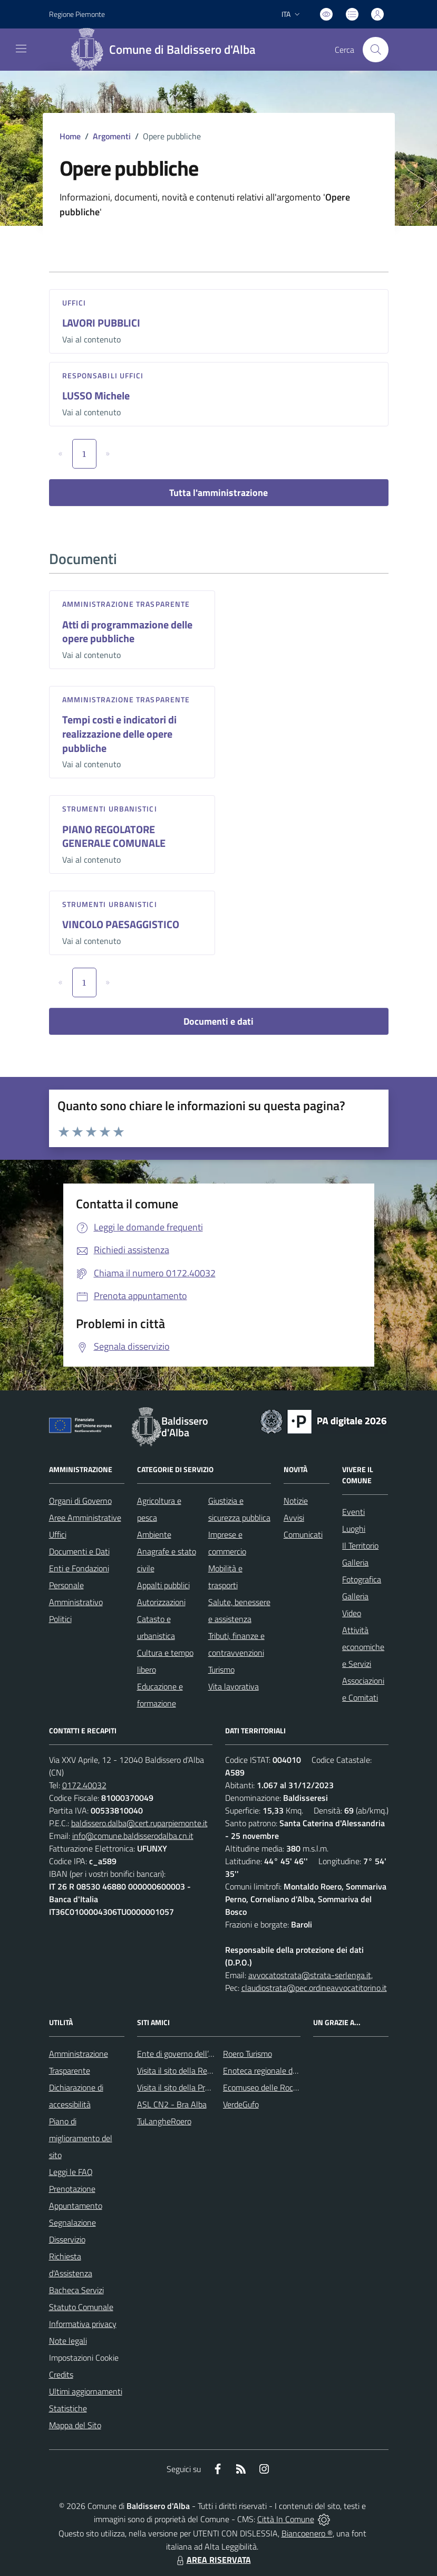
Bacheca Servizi (76, 2290)
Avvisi (294, 1517)
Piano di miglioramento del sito (80, 2138)
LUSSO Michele (96, 395)
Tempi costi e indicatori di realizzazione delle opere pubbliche (119, 733)
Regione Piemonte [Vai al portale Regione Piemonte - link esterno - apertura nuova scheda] (77, 14)
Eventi (353, 1511)
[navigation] (21, 48)
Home (70, 136)
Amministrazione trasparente (126, 603)
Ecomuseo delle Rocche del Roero (282, 2087)
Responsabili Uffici (103, 375)
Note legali (68, 2340)
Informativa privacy (82, 2323)
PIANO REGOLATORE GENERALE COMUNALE (114, 836)
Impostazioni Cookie (84, 2357)
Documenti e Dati (79, 1551)
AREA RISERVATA (212, 2559)
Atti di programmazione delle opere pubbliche (127, 631)
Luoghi (353, 1528)
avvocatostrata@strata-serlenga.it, (310, 1975)
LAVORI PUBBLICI (101, 322)
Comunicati (303, 1534)
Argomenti (112, 136)
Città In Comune (285, 2519)
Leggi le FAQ (71, 2171)
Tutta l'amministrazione (218, 492)
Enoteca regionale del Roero (272, 2070)
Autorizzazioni (161, 1602)
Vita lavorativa (233, 1686)
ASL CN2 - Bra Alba (172, 2104)
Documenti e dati (218, 1021)
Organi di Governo (80, 1500)
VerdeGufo (241, 2104)
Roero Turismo (247, 2053)
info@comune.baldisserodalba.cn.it (132, 1835)
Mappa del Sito (75, 2425)
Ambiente (154, 1534)
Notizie (296, 1500)
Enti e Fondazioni (79, 1568)
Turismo (221, 1669)
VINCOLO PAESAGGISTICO (120, 924)
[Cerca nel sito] (375, 49)
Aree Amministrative (85, 1517)
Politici (60, 1619)
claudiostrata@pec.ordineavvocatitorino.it (314, 1987)
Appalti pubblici (163, 1585)
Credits (61, 2374)
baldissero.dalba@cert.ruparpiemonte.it (139, 1823)
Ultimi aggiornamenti (85, 2391)
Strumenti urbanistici (109, 808)
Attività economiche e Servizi (363, 1647)
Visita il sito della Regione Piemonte (199, 2070)
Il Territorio (360, 1545)
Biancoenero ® (307, 2533)
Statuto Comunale (81, 2307)
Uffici (74, 302)
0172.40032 (84, 1785)
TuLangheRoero (164, 2121)
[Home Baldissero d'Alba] (167, 49)
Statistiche (68, 2408)
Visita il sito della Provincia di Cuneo (199, 2087)
